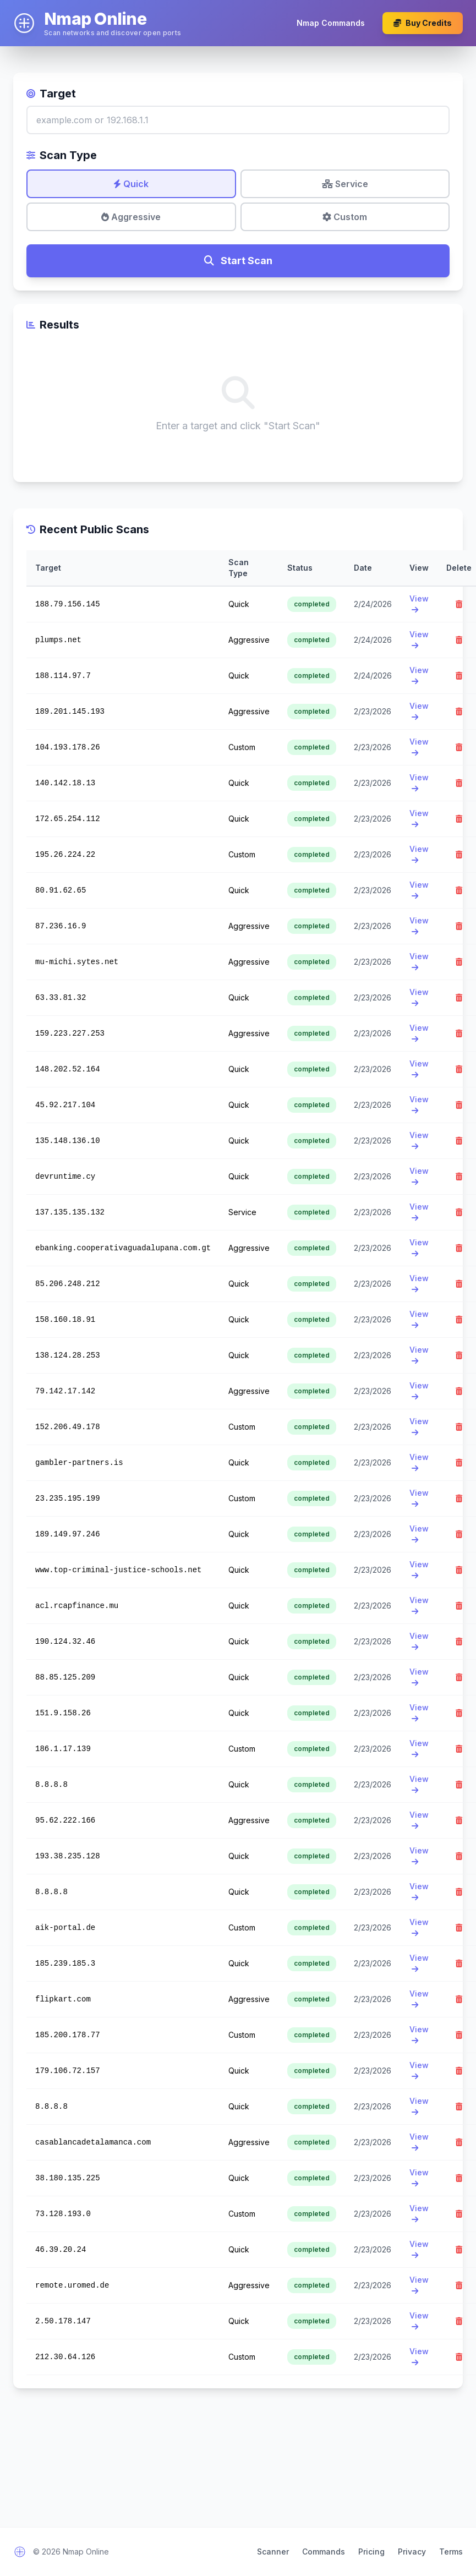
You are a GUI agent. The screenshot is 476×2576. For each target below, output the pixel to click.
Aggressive (131, 216)
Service (345, 183)
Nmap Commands (331, 23)
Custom (344, 216)
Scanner (273, 2551)
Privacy (412, 2551)
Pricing (371, 2551)
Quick (131, 183)
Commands (323, 2551)
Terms (451, 2551)
